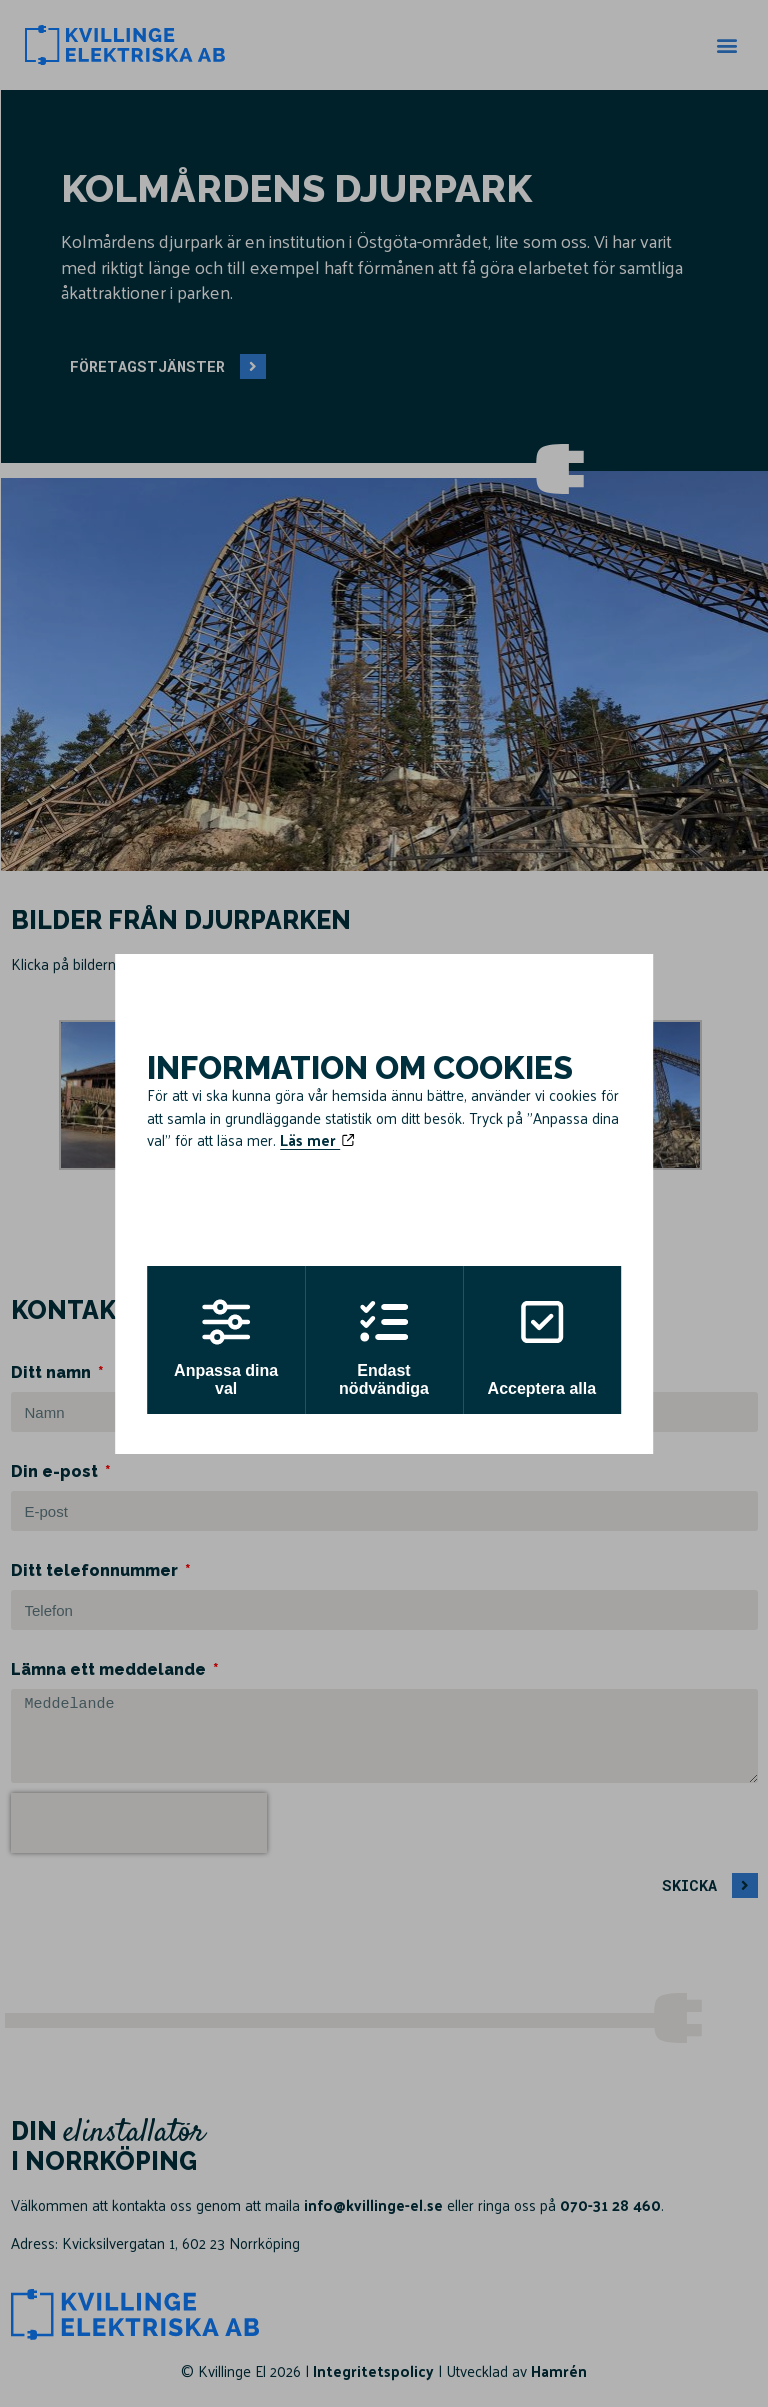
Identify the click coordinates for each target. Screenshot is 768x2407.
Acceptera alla (546, 1347)
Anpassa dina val (222, 1347)
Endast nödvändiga (384, 1347)
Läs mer (317, 1139)
